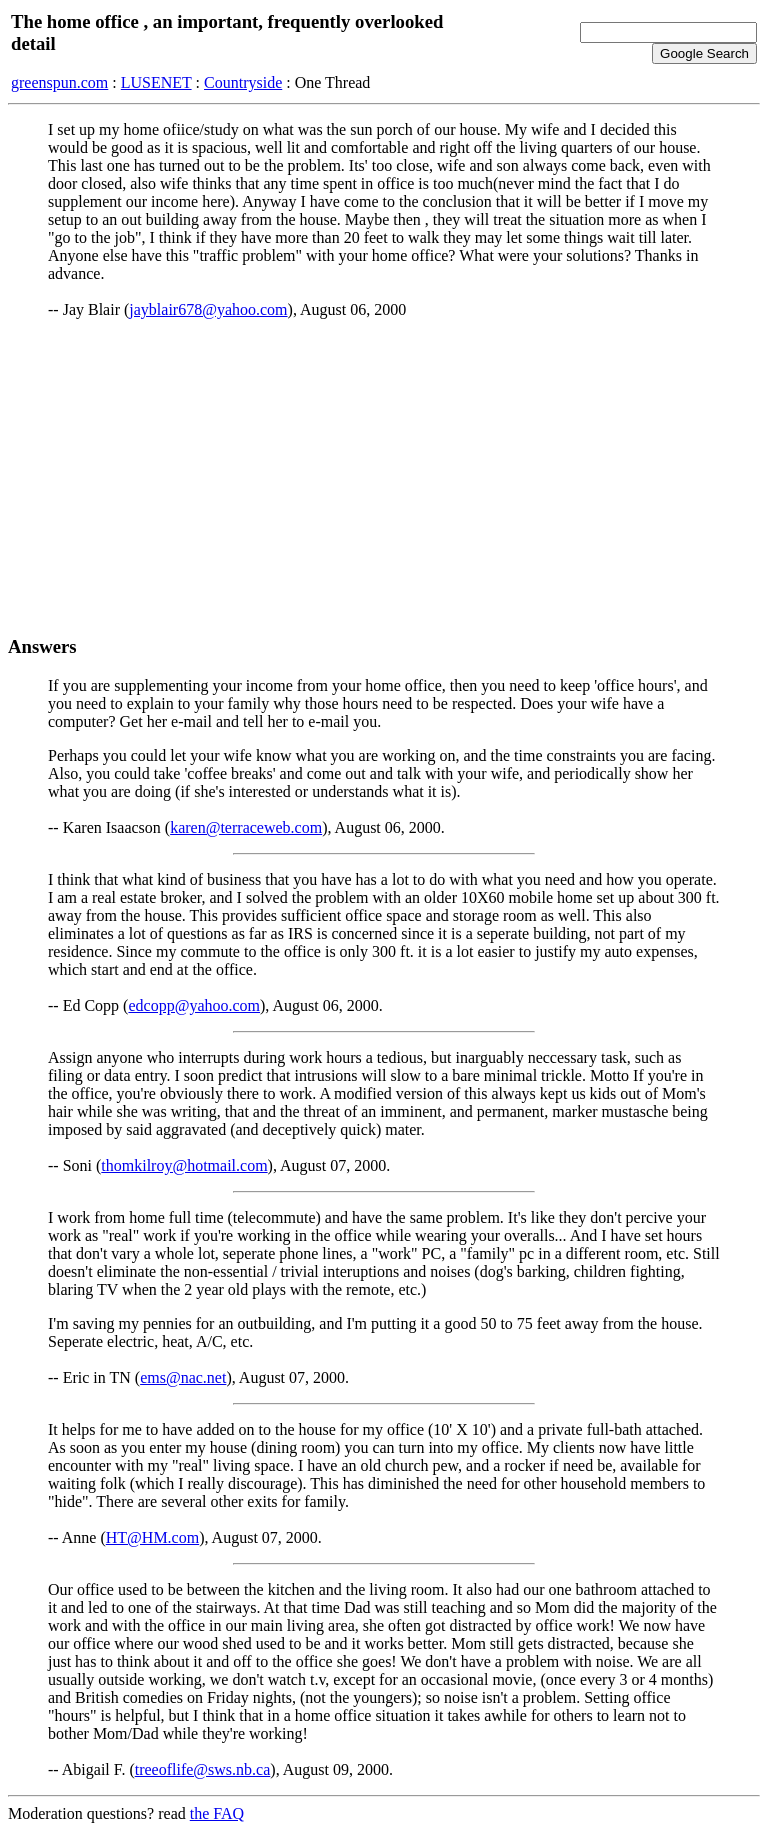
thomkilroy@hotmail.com (184, 1165)
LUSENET (156, 82)
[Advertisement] (384, 477)
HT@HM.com (152, 1537)
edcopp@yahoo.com (194, 1005)
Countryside (243, 82)
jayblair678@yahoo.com (208, 309)
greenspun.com (59, 82)
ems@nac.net (183, 1377)
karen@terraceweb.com (246, 827)
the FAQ (217, 1813)
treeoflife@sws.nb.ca (203, 1769)
